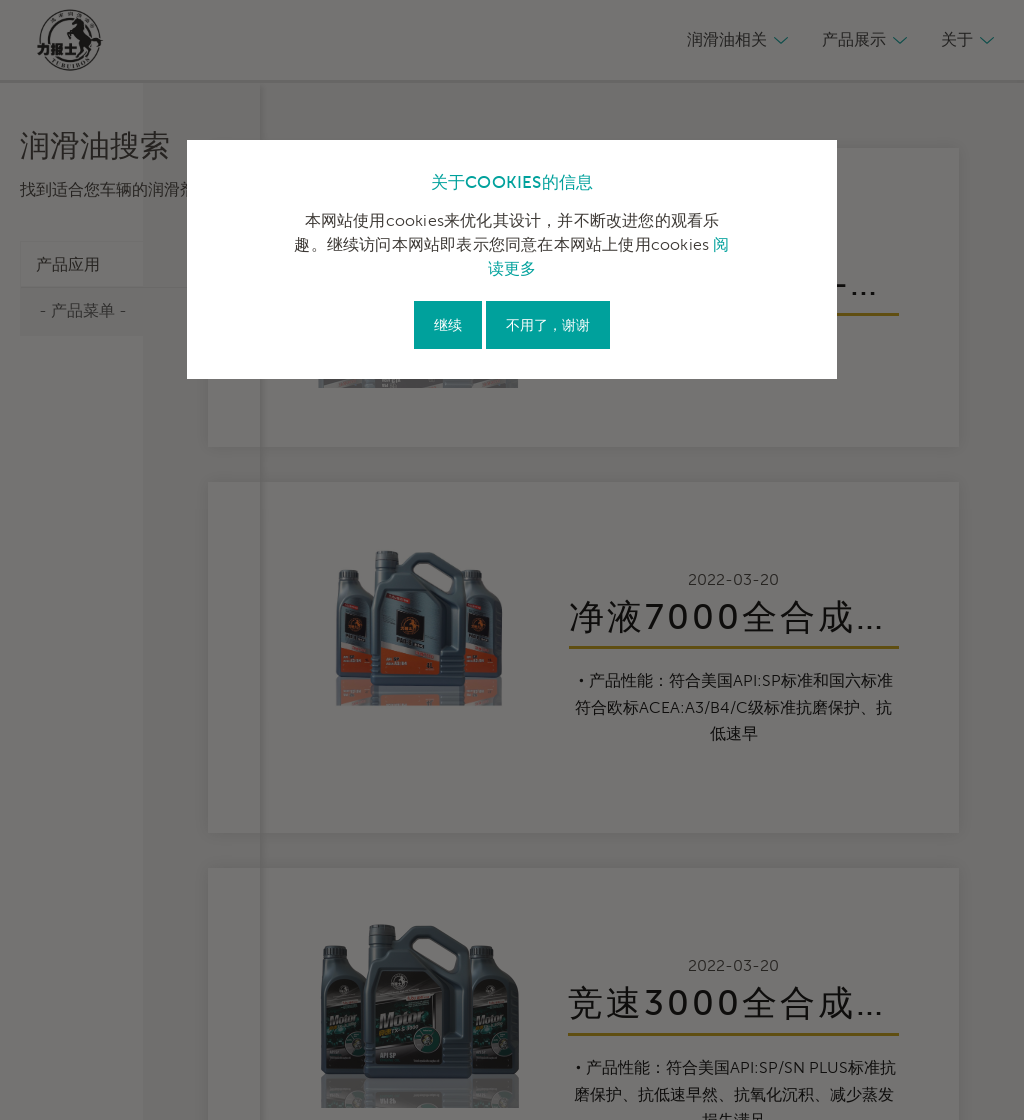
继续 (448, 325)
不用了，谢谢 (548, 325)
